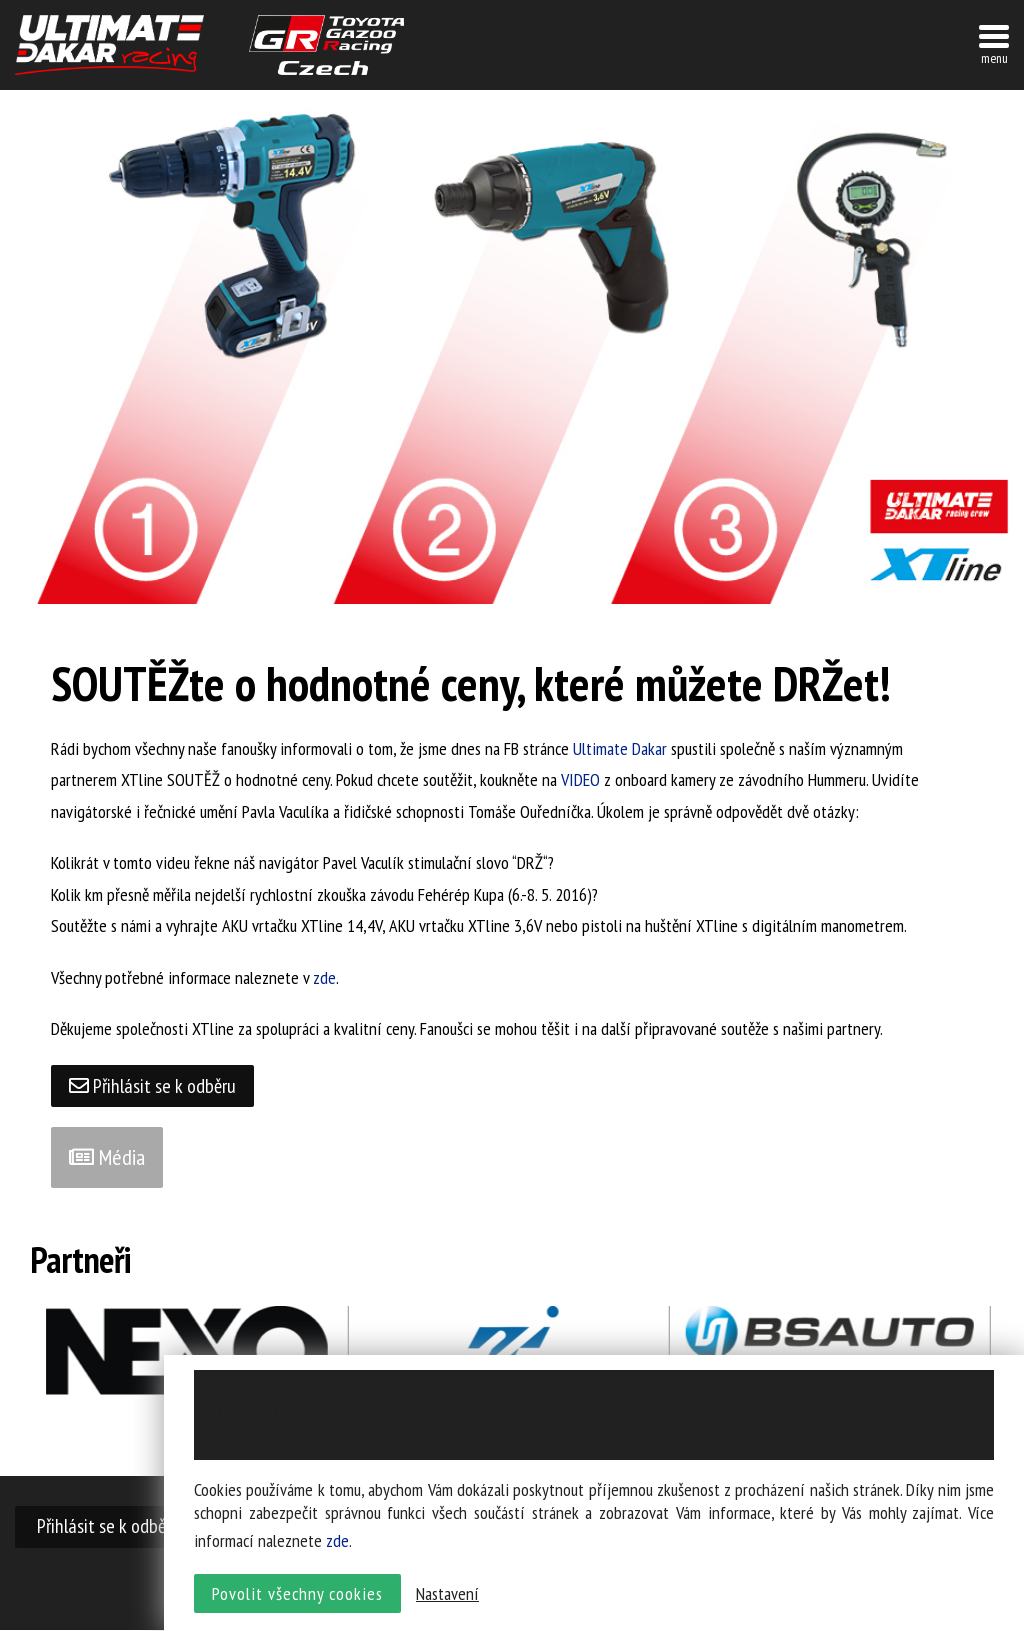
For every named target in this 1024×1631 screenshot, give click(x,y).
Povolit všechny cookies (297, 1596)
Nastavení (447, 1596)
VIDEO (580, 779)
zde (324, 977)
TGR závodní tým (326, 45)
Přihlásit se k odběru (154, 1086)
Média (107, 1158)
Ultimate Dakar (620, 748)
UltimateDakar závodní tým (109, 45)
